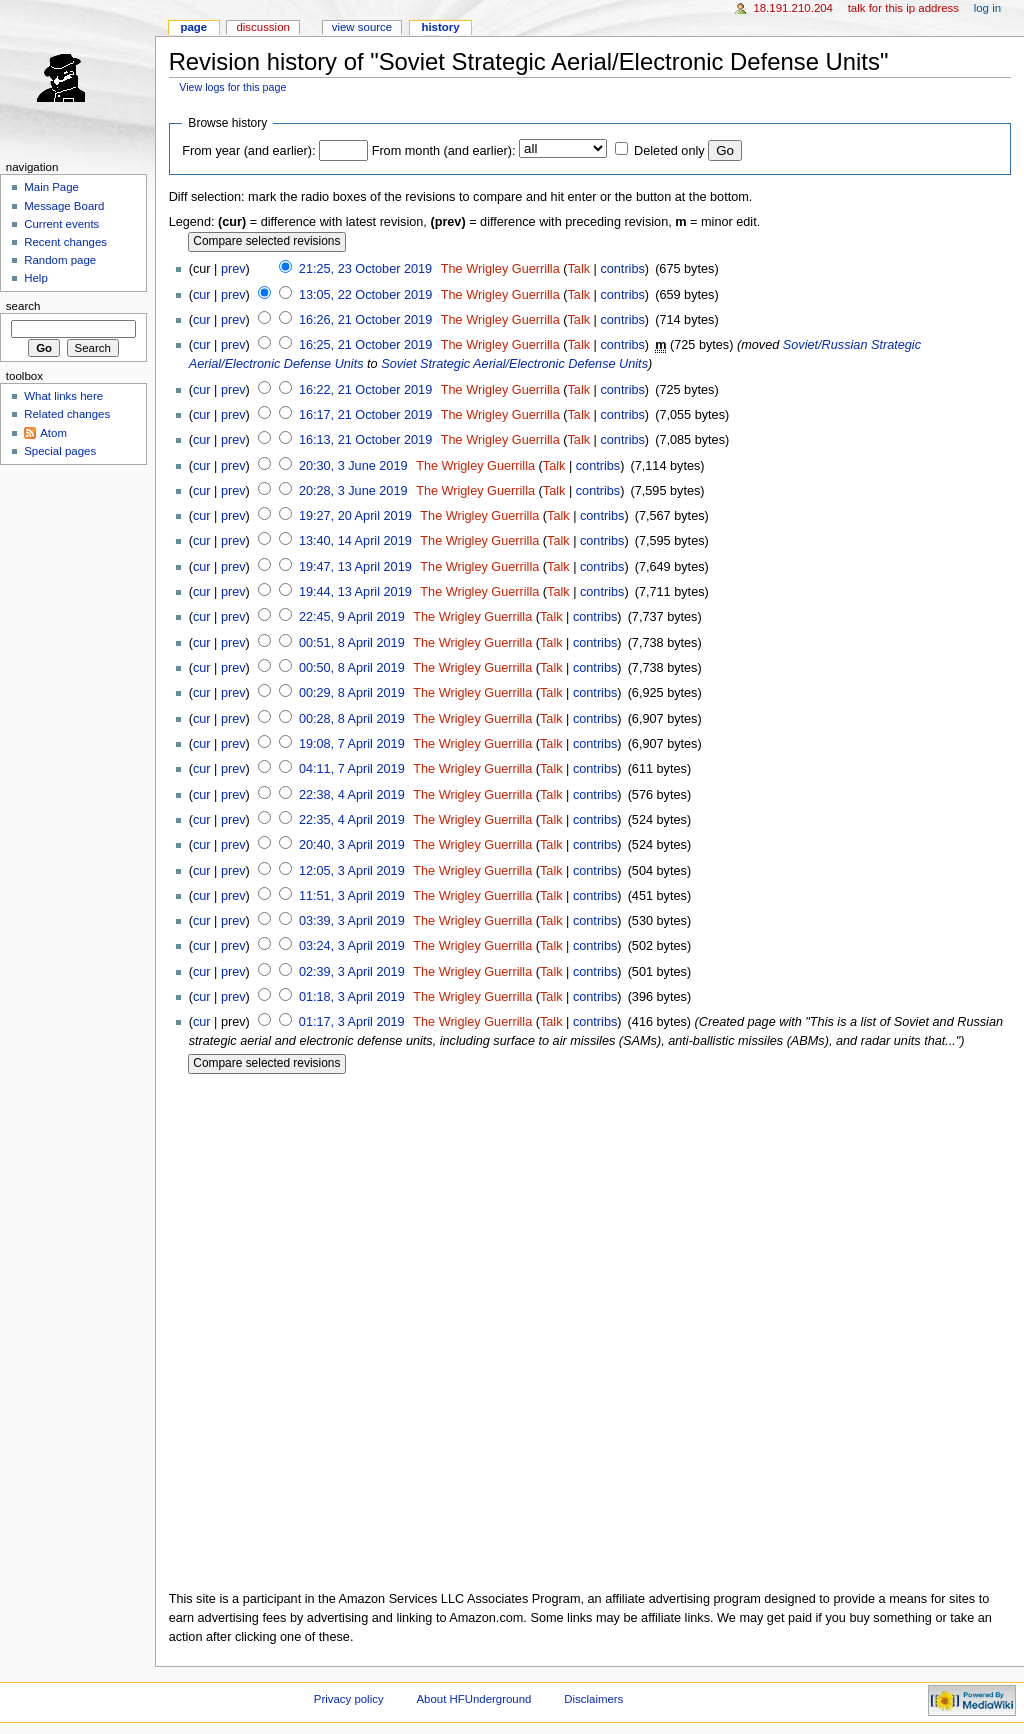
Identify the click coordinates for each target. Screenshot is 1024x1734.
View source (362, 27)
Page (193, 27)
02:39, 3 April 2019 (352, 972)
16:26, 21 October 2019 (365, 320)
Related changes (67, 414)
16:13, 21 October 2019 (365, 440)
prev (233, 269)
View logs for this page (232, 87)
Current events (61, 224)
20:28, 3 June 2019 (353, 491)
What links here (63, 396)
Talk (578, 269)
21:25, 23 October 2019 (365, 269)
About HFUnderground (474, 1699)
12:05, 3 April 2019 (352, 871)
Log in (987, 8)
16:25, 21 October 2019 (365, 345)
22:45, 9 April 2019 (352, 617)
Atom (53, 433)
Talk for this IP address (903, 8)
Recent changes (65, 242)
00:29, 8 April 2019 (352, 693)
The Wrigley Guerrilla (500, 269)
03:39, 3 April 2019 (352, 921)
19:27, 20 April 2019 (355, 516)
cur (202, 295)
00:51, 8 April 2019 (352, 643)
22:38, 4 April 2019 (352, 795)
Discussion (262, 27)
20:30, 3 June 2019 (353, 466)
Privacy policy (349, 1699)
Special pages (60, 451)
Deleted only (669, 151)
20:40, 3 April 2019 (352, 845)
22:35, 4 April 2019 (352, 820)
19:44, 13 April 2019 (355, 592)
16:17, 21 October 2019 (365, 415)
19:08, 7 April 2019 (352, 744)
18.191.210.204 (793, 8)
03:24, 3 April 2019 (352, 946)
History (440, 27)
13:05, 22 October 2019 (365, 295)
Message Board (64, 206)
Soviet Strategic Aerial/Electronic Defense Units (514, 364)
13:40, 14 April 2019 (355, 541)
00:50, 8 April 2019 (352, 668)
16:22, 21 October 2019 (365, 390)
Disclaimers (593, 1699)
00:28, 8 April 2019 (352, 719)
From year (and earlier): (248, 151)
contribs (622, 269)
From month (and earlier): (444, 151)
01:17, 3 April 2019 (352, 1022)
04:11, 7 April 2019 (352, 769)
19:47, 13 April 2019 (355, 567)
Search (23, 306)
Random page (60, 260)
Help (36, 278)
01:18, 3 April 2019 (352, 997)
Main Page (51, 187)
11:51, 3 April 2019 (352, 896)
